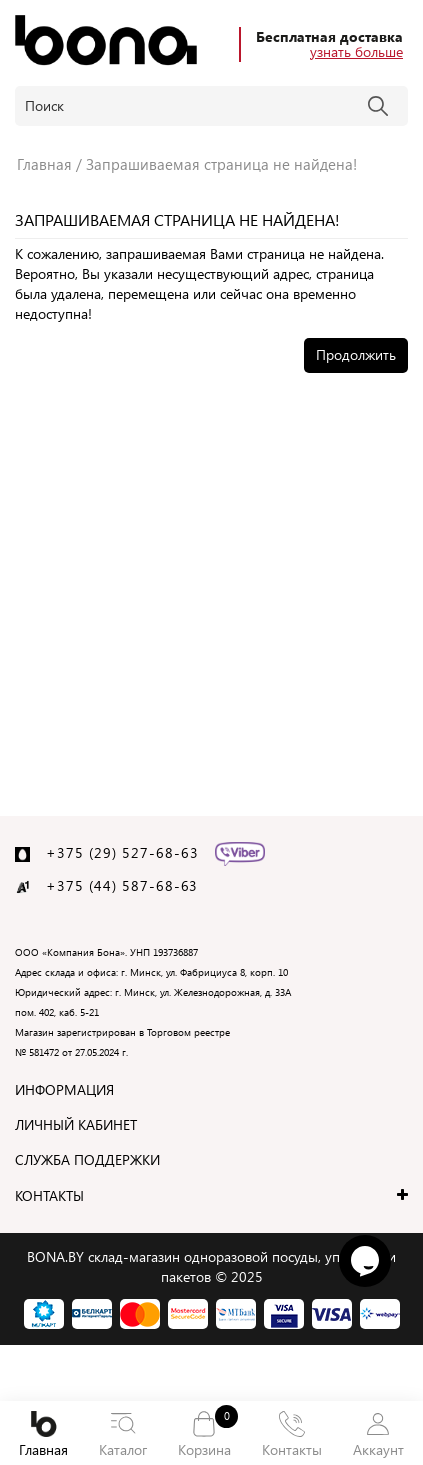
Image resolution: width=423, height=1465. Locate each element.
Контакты (291, 1435)
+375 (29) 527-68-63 (122, 852)
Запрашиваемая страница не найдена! (221, 164)
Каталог (123, 1435)
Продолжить (356, 354)
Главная (44, 1435)
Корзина (205, 1433)
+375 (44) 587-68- (113, 885)
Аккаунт (378, 1435)
